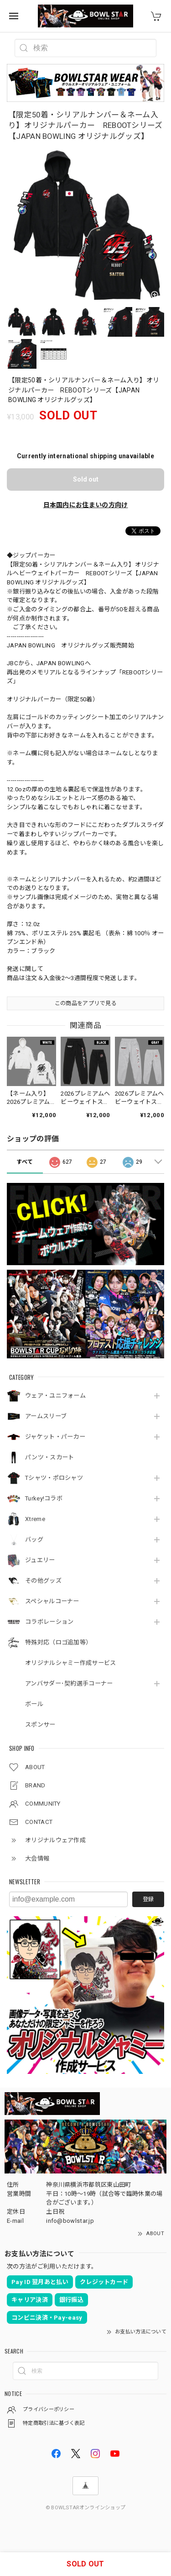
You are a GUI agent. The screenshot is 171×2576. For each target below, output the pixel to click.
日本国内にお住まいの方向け (85, 505)
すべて (24, 1162)
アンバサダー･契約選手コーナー (69, 1683)
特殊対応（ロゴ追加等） (58, 1642)
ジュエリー (40, 1560)
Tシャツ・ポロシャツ (54, 1477)
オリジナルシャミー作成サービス (70, 1662)
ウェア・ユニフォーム (55, 1395)
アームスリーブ (46, 1416)
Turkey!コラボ (43, 1498)
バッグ (34, 1539)
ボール (34, 1704)
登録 (148, 1899)
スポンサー (40, 1724)
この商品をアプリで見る (85, 1003)
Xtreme (35, 1519)
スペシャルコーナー (52, 1601)
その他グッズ (43, 1580)
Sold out (85, 479)
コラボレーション (49, 1621)
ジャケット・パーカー (55, 1436)
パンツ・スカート (49, 1457)
